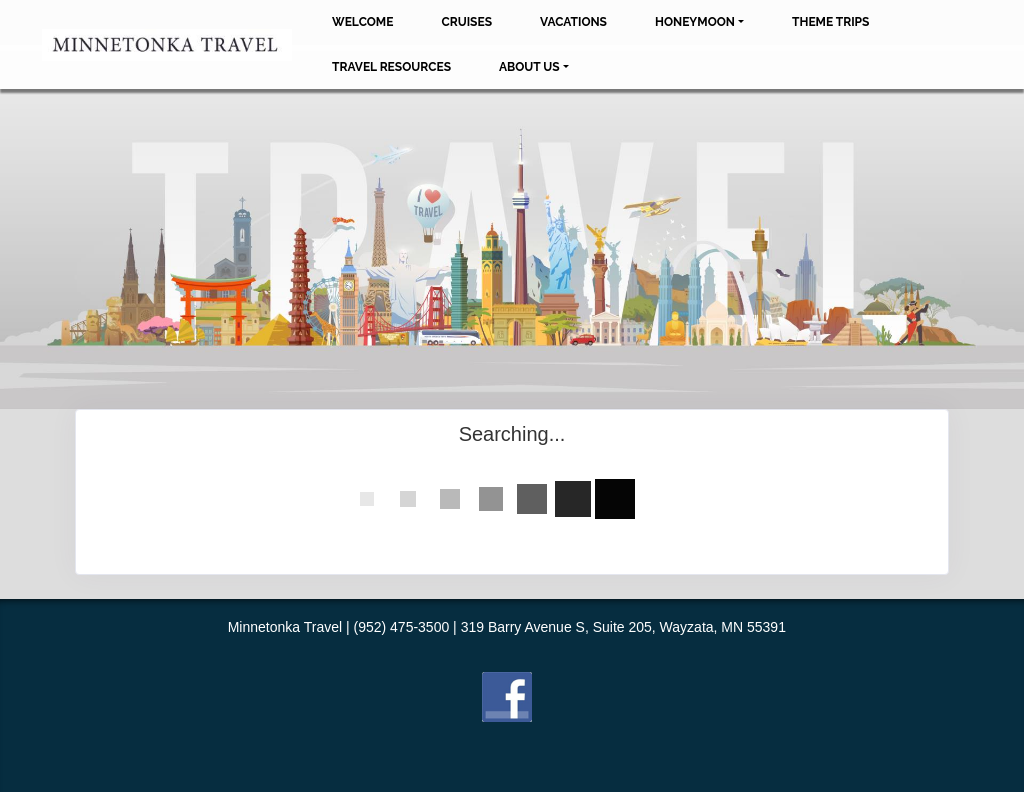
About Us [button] (529, 67)
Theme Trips (830, 22)
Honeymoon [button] (695, 22)
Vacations (573, 22)
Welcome (362, 22)
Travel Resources (391, 67)
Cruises (466, 22)
